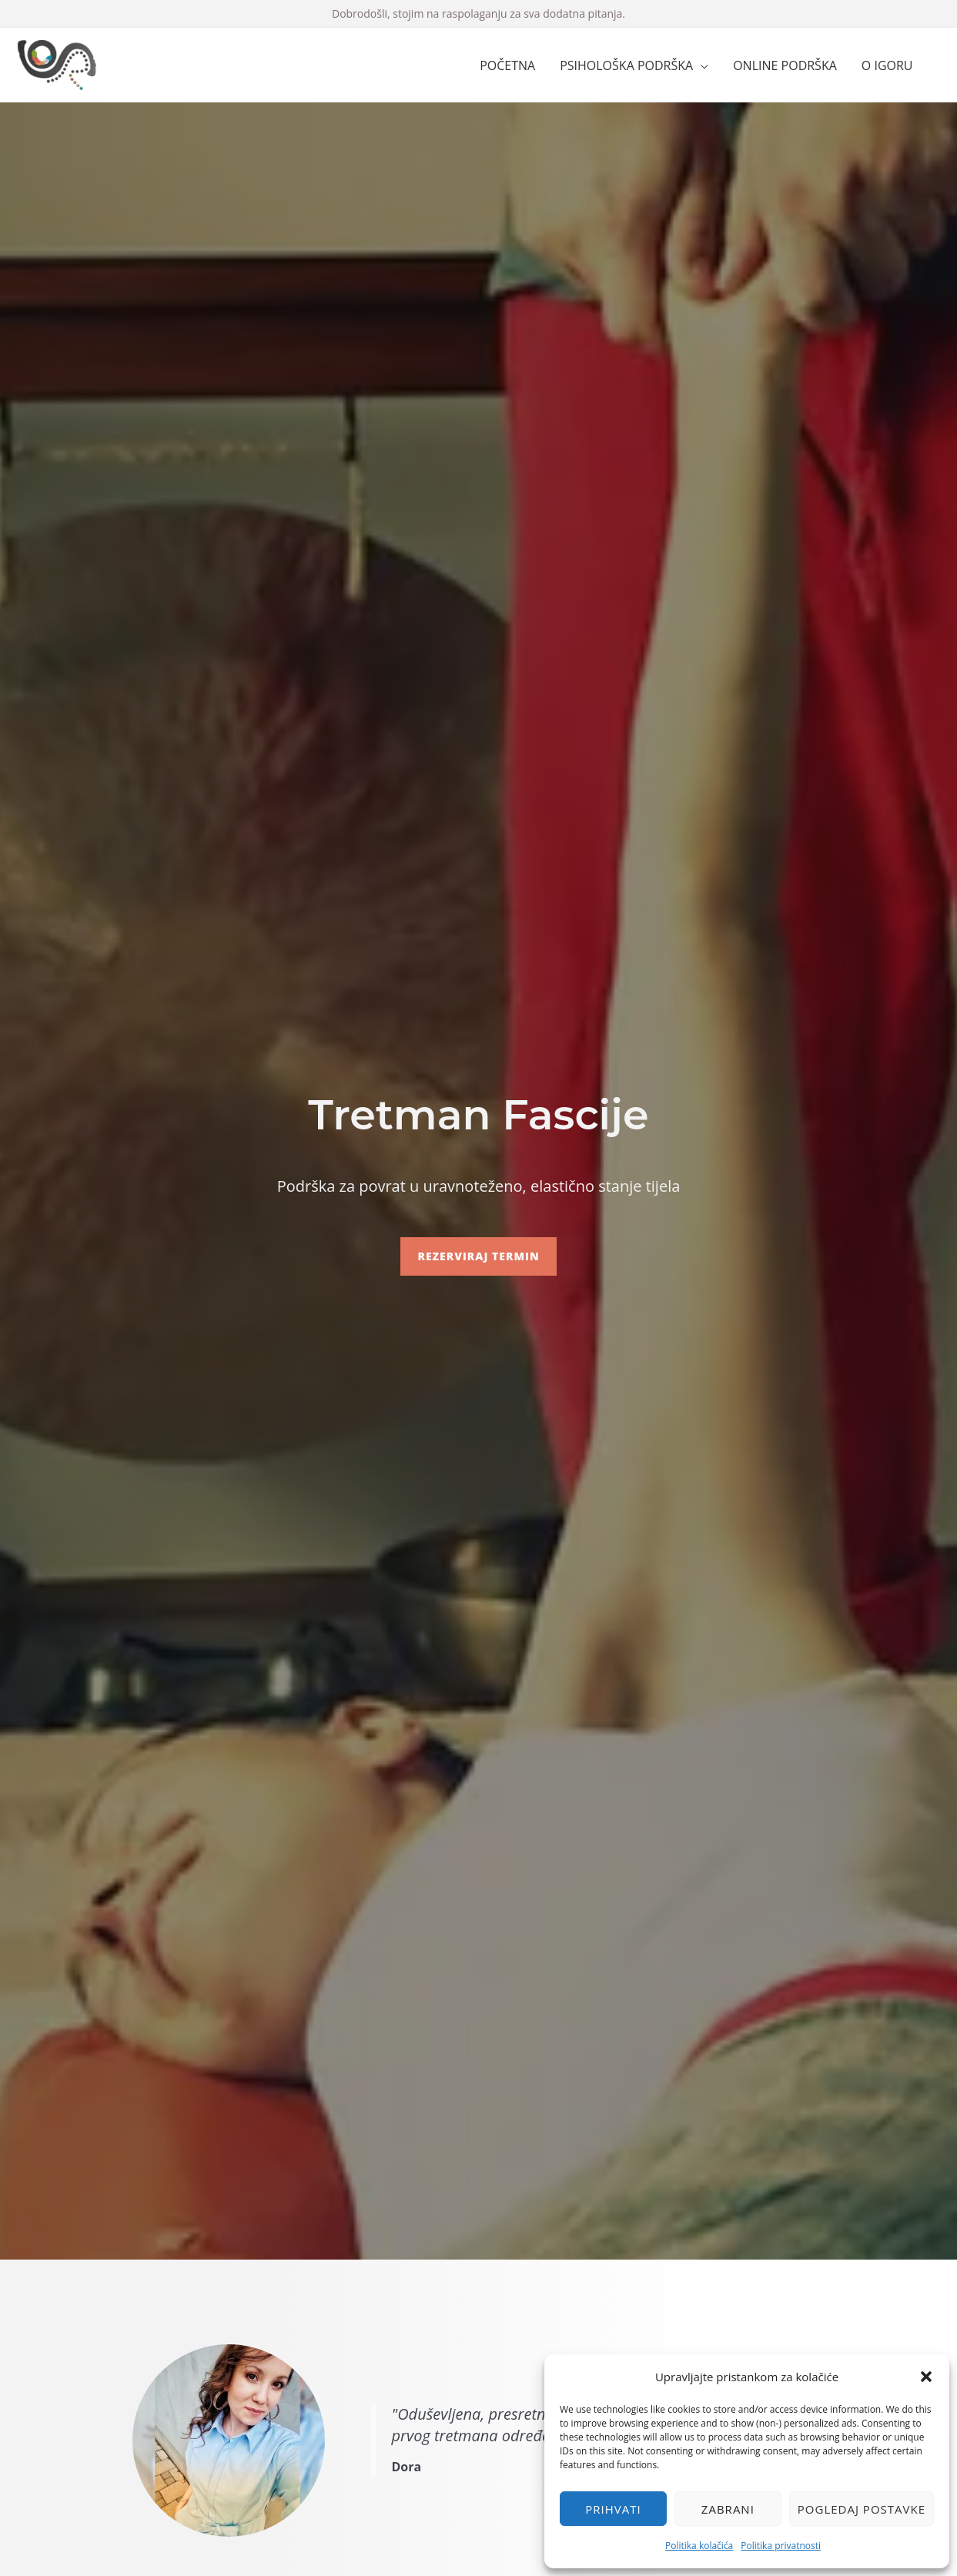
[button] (926, 2376)
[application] (700, 65)
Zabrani (728, 2509)
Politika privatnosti (781, 2545)
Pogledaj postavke (861, 2509)
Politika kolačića (699, 2545)
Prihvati (613, 2509)
